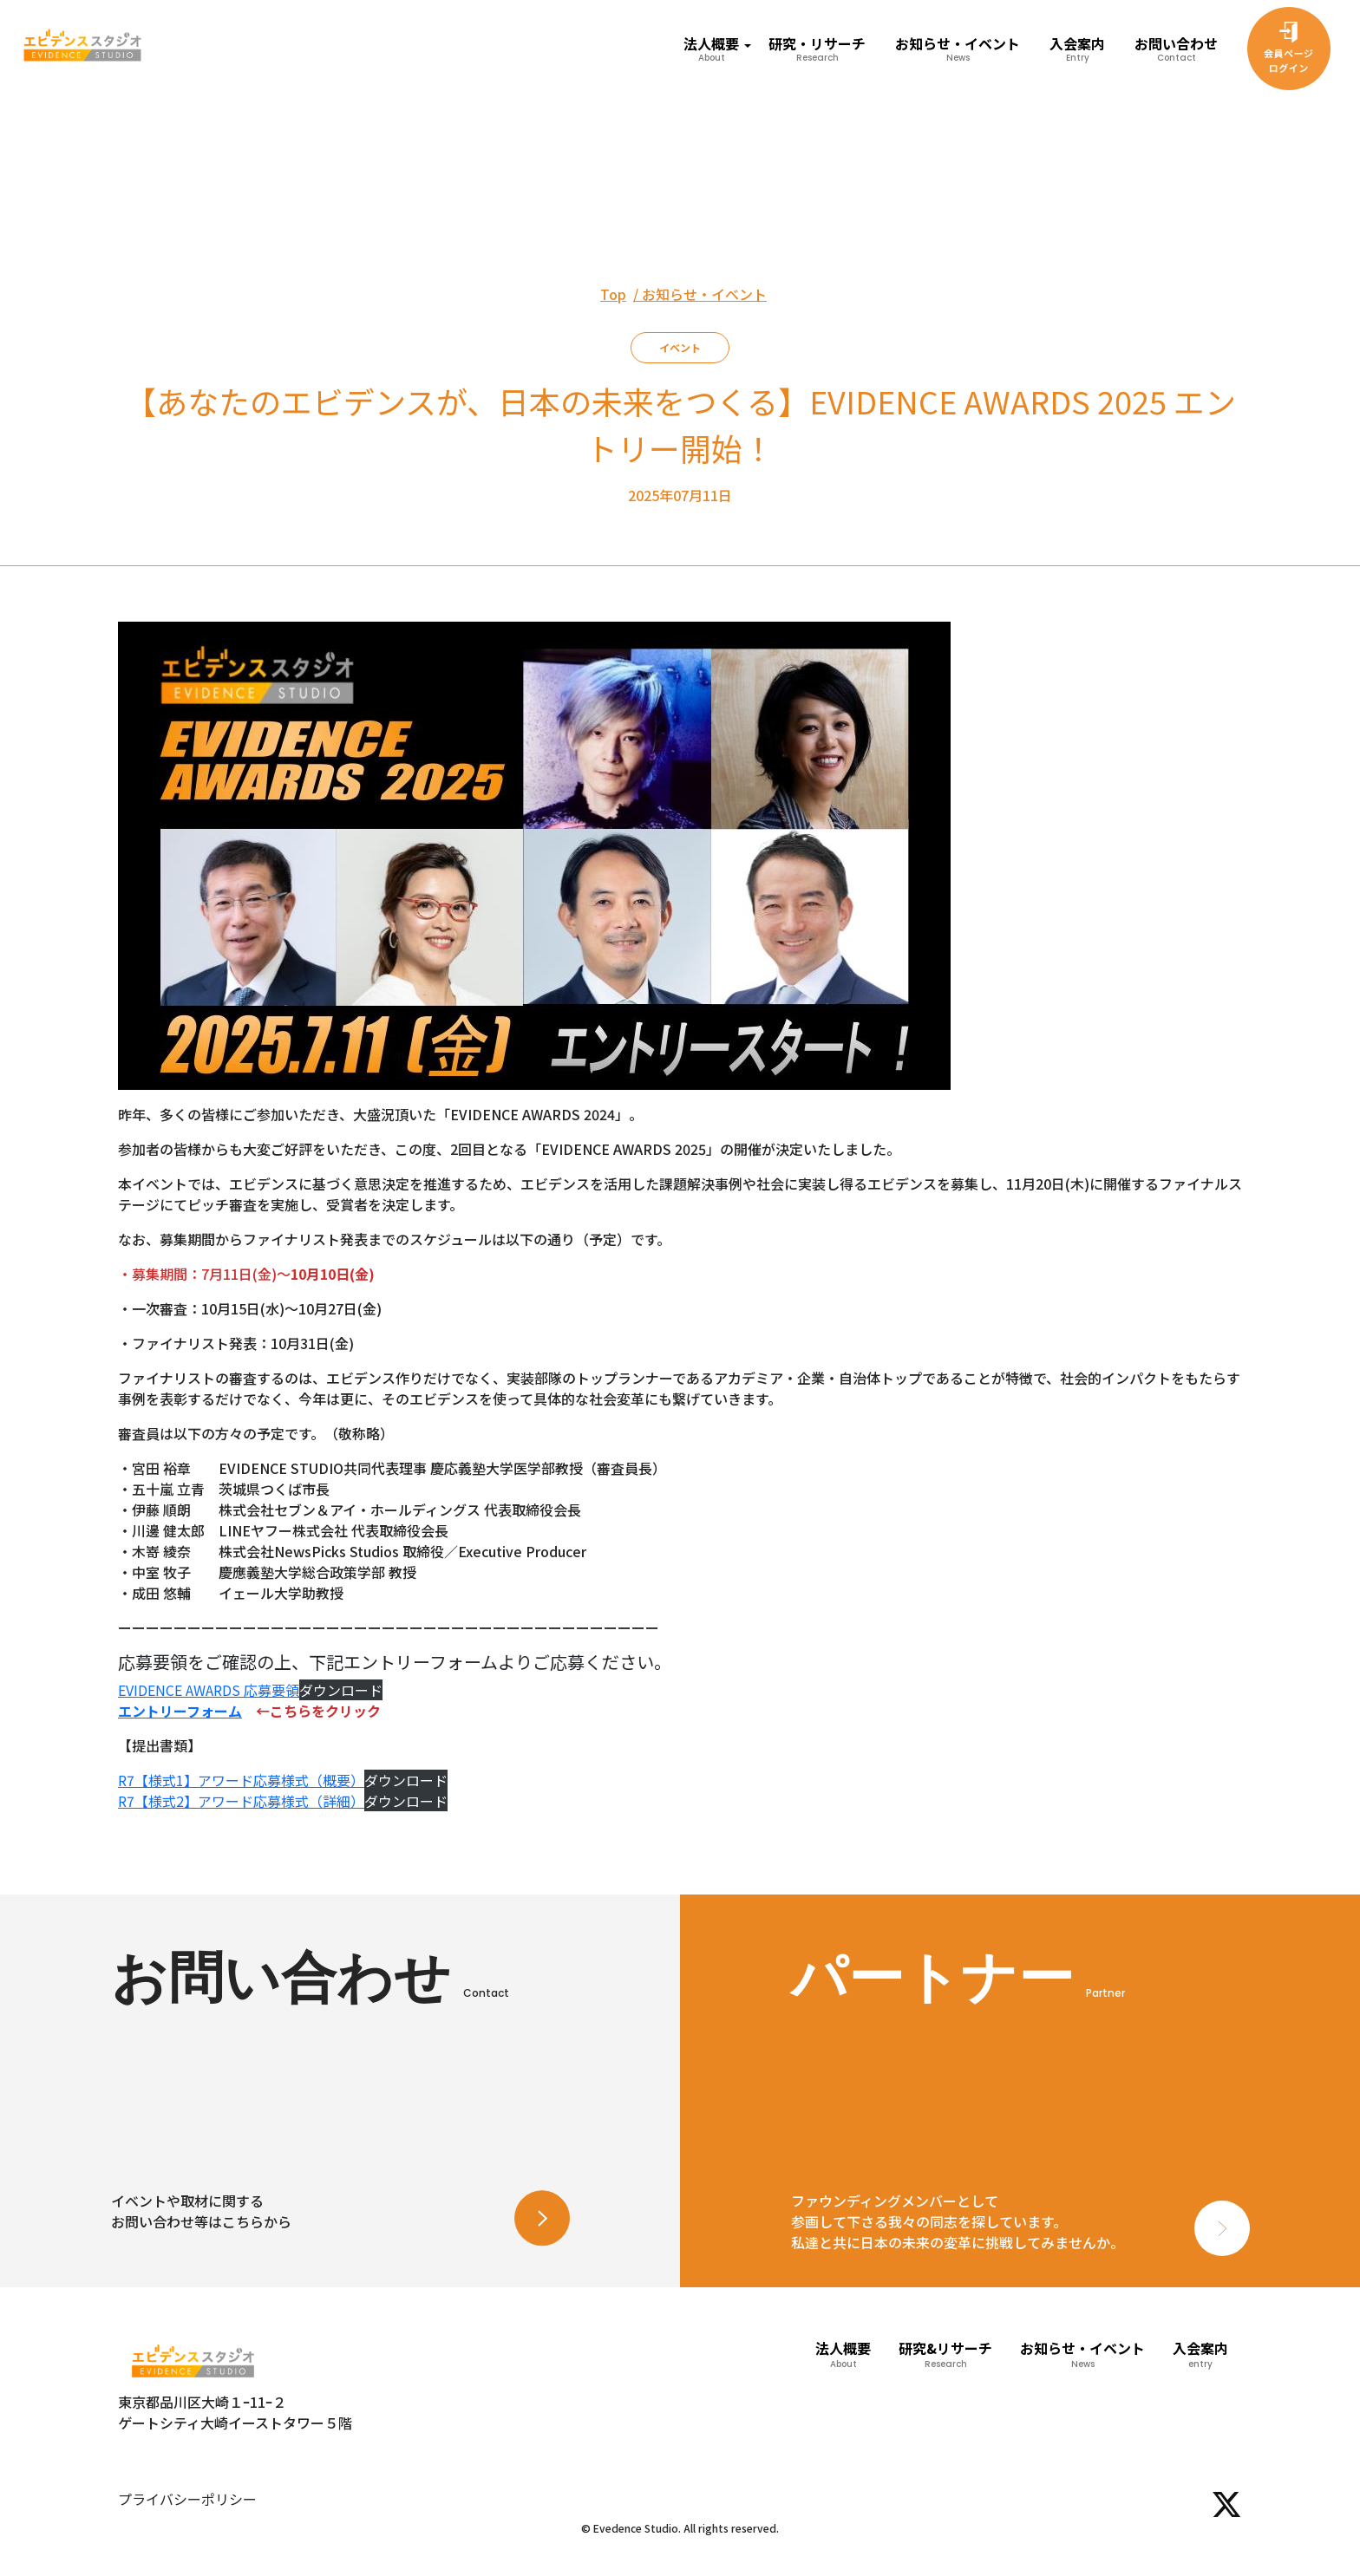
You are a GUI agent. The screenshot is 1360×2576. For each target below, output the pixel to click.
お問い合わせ (1176, 48)
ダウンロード (340, 1689)
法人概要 (843, 2354)
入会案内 (1077, 48)
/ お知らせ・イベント (700, 294)
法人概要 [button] (711, 48)
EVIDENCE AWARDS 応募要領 (208, 1689)
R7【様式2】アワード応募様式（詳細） (241, 1800)
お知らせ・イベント (957, 48)
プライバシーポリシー (187, 2498)
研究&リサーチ (945, 2354)
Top (613, 294)
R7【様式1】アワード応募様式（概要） (241, 1780)
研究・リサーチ (817, 48)
